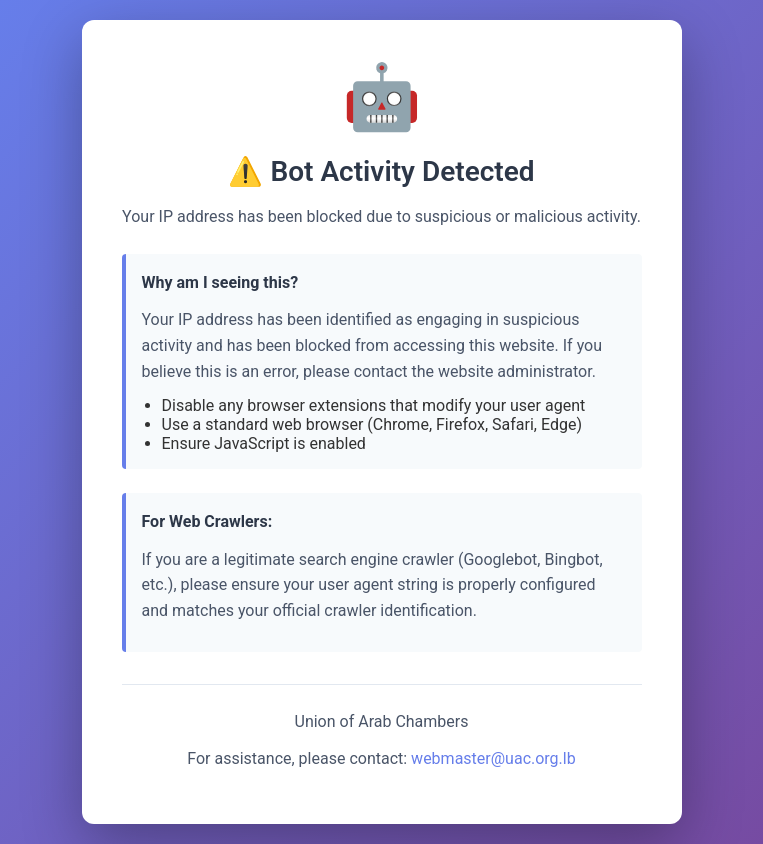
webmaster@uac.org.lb (493, 758)
